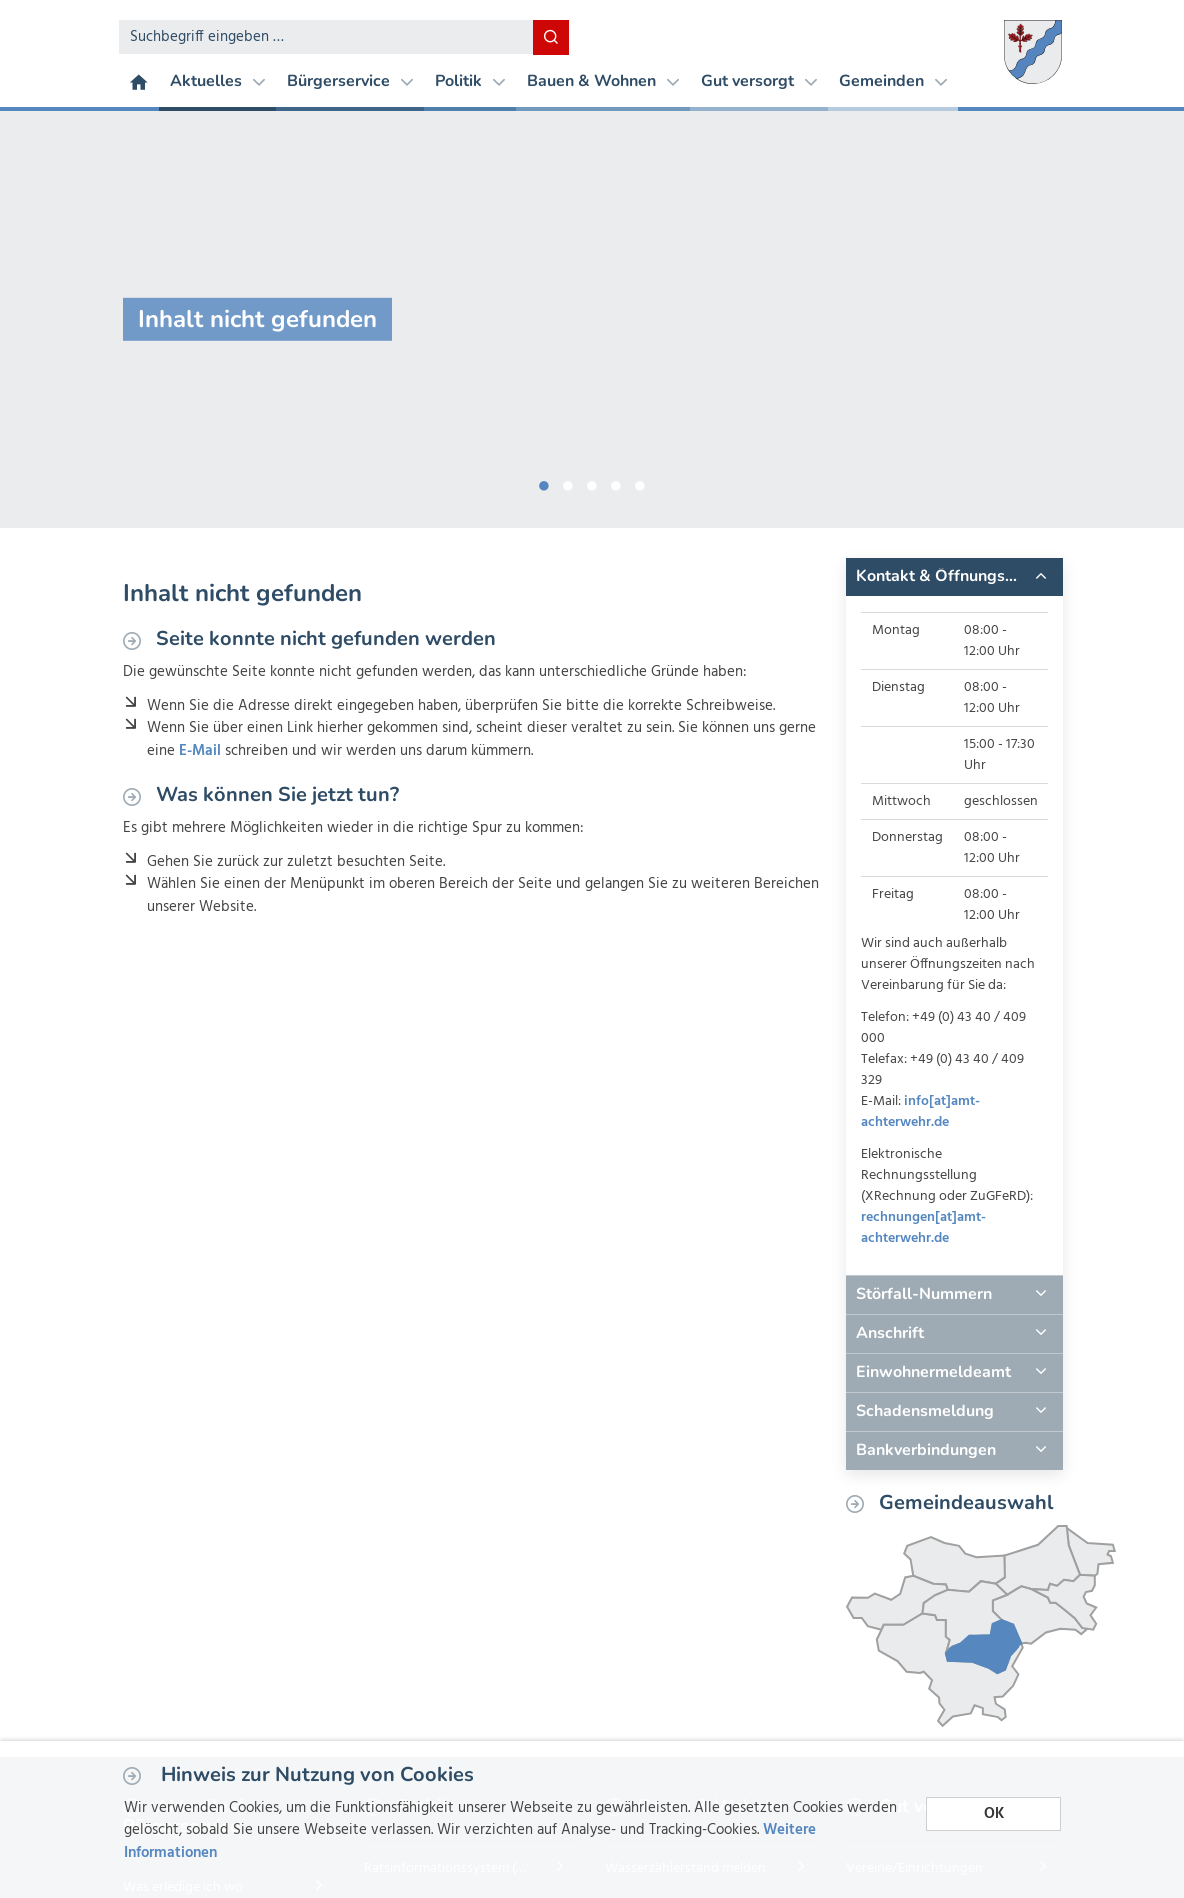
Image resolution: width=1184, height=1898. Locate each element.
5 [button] (640, 482)
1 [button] (544, 482)
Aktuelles (217, 81)
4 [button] (616, 482)
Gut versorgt (759, 81)
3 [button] (592, 482)
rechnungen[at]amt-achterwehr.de (923, 1228)
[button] (954, 577)
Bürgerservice (350, 81)
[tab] (954, 577)
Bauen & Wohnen (603, 81)
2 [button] (568, 482)
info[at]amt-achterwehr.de (920, 1112)
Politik (470, 81)
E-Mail (200, 751)
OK (994, 1814)
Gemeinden (893, 81)
